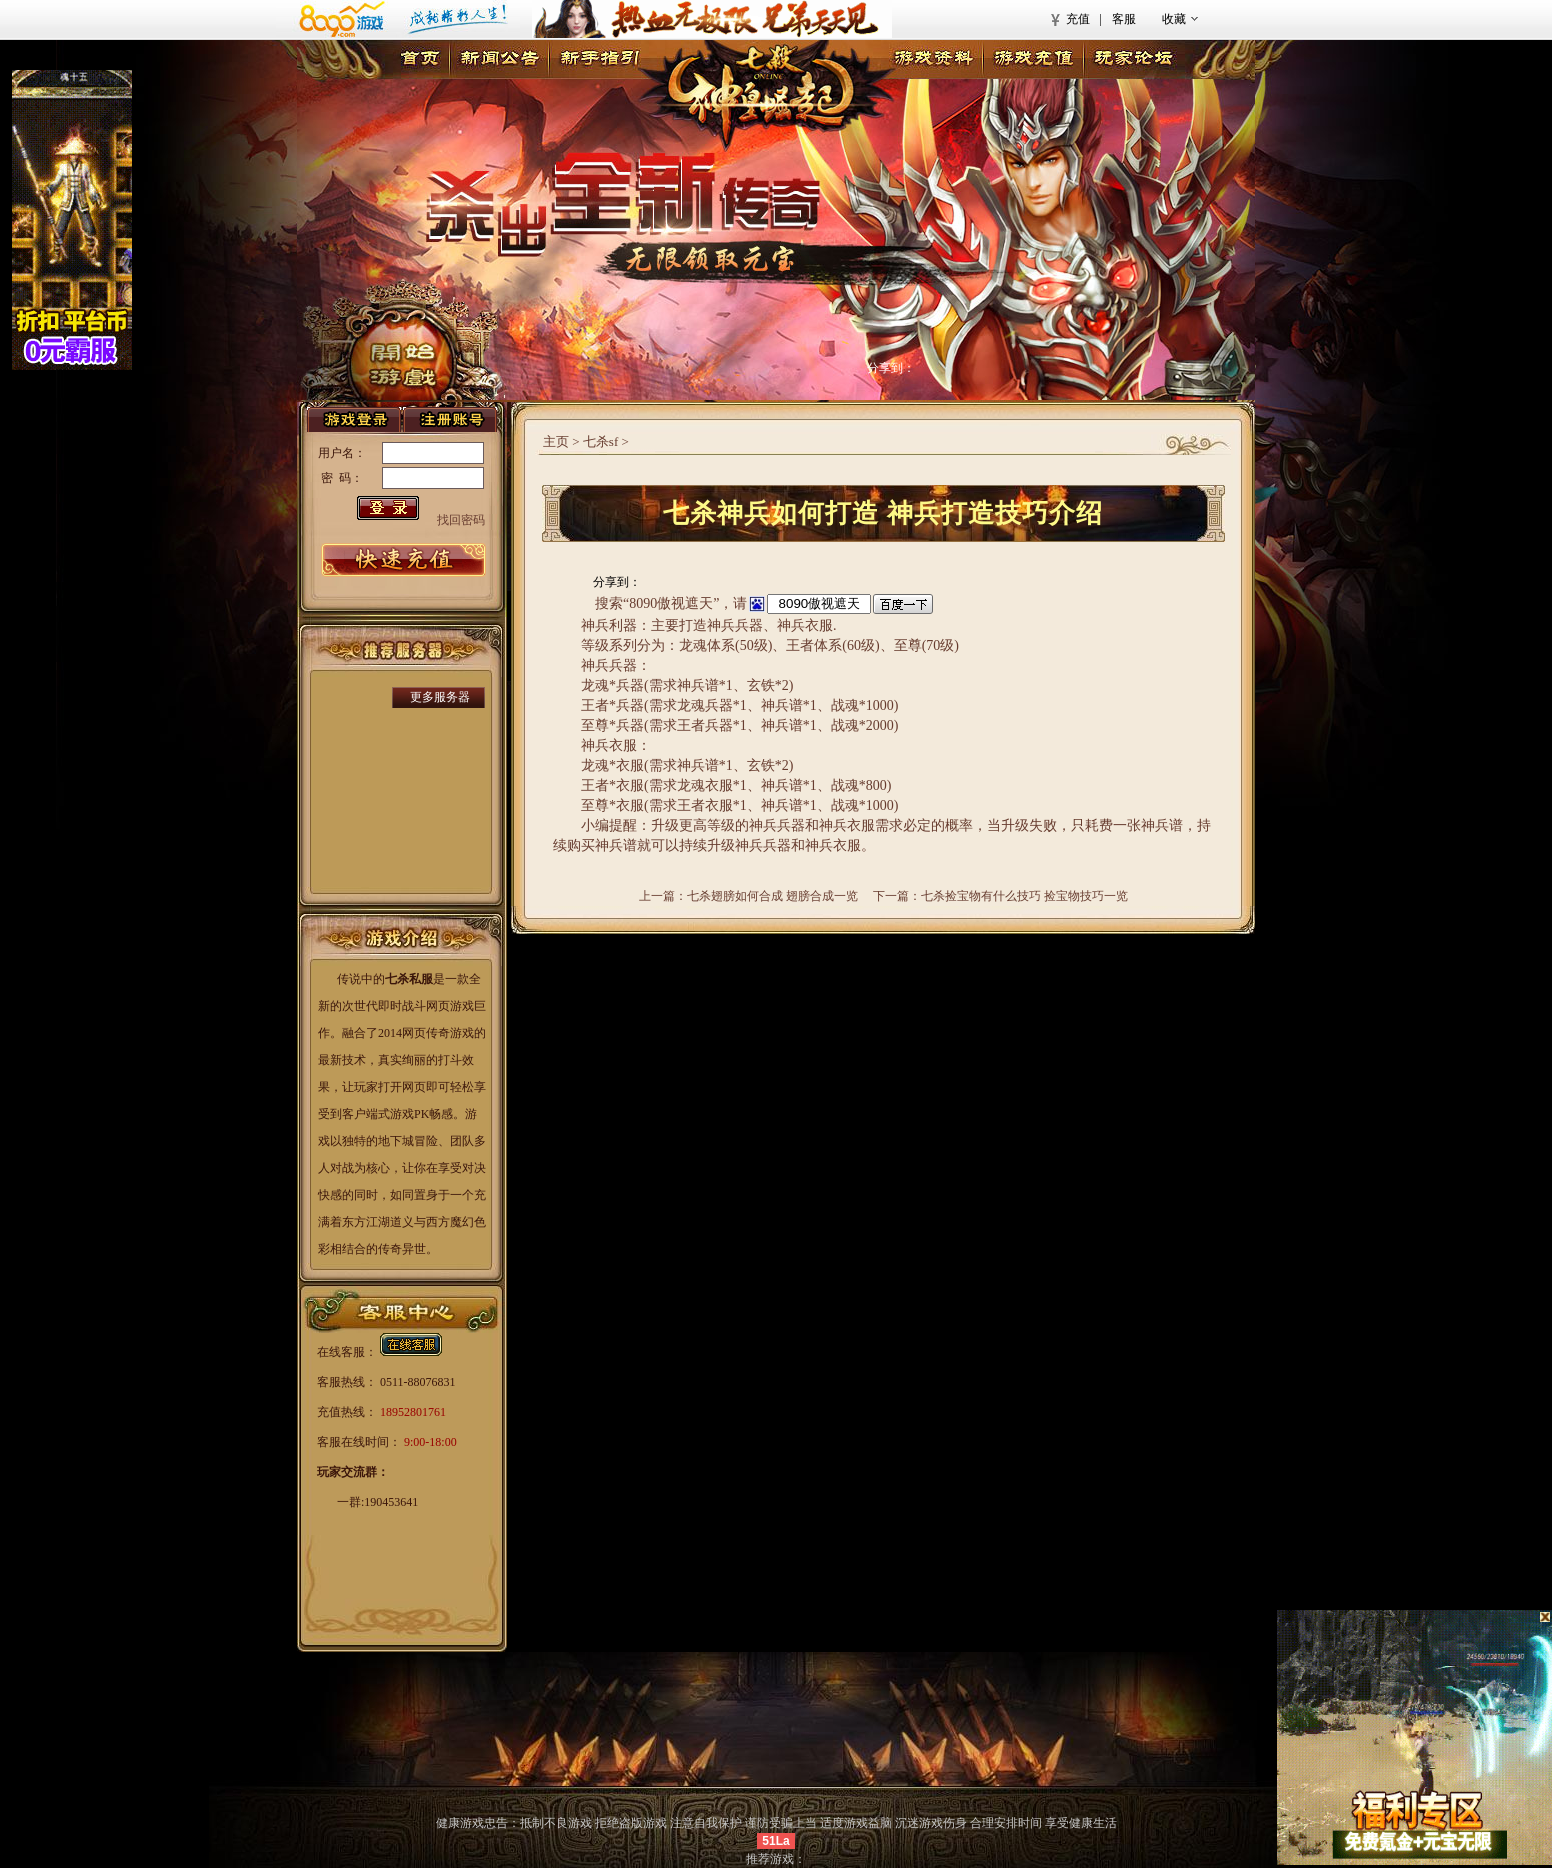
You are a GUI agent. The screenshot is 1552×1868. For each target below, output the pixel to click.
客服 (1124, 19)
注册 (450, 419)
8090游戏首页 (398, 19)
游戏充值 (1033, 60)
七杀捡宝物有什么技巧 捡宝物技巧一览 (1024, 896)
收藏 (1174, 19)
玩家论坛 (1133, 60)
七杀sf (600, 441)
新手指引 (599, 60)
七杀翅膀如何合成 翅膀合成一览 (772, 896)
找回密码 (461, 520)
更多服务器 (440, 697)
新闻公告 (499, 60)
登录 (354, 419)
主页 (556, 441)
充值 (1078, 19)
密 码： (342, 478)
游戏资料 (933, 60)
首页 (420, 60)
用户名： (342, 453)
